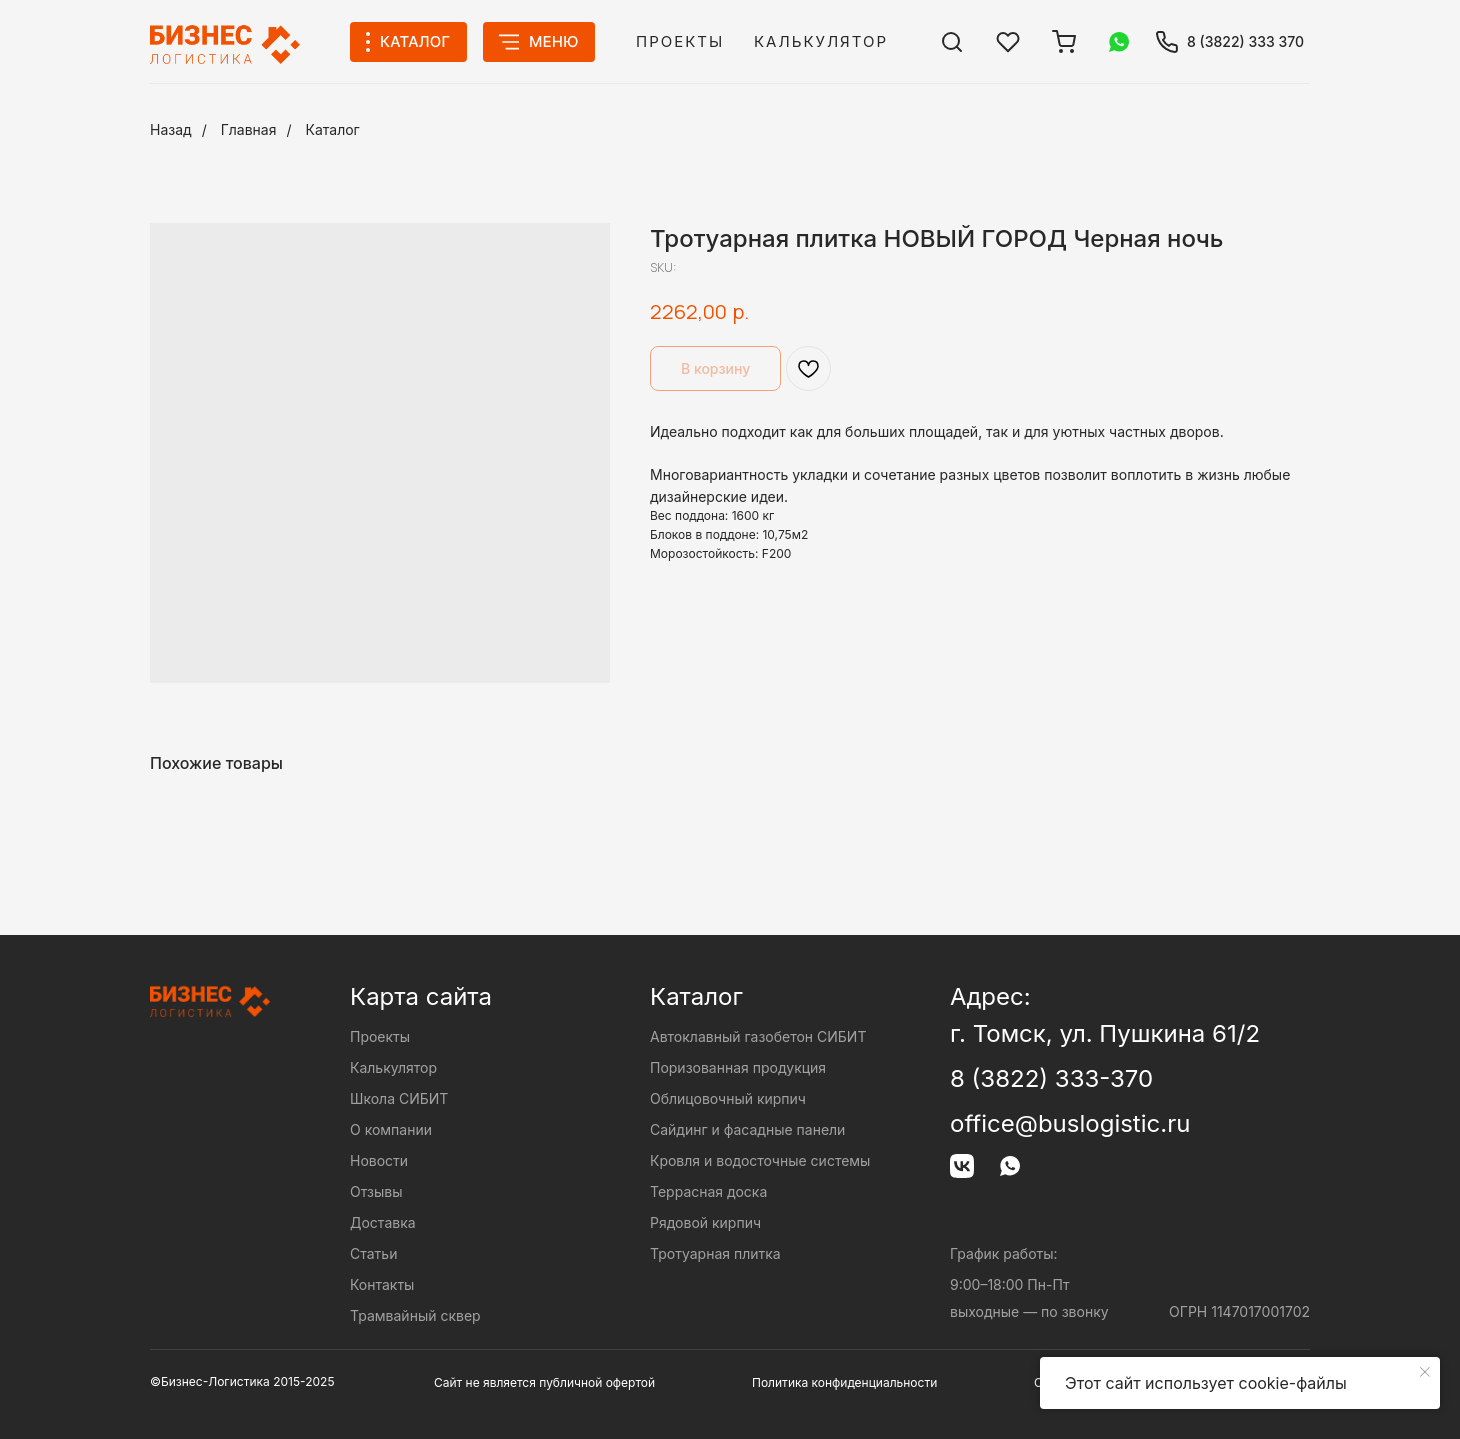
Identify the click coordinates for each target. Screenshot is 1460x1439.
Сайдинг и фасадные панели (747, 1129)
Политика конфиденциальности (844, 1382)
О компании (391, 1129)
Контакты (382, 1284)
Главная (249, 129)
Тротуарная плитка (715, 1253)
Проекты (680, 41)
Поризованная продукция (738, 1067)
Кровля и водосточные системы (760, 1160)
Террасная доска (708, 1191)
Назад (171, 129)
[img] (952, 42)
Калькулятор (821, 41)
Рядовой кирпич (705, 1222)
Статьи (373, 1253)
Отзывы (376, 1191)
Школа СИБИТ (399, 1098)
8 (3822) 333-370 (1051, 1078)
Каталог (333, 129)
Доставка (383, 1222)
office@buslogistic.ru (1070, 1123)
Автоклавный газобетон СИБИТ (758, 1036)
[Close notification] (1425, 1372)
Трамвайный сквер (415, 1315)
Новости (379, 1160)
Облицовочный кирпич (728, 1098)
